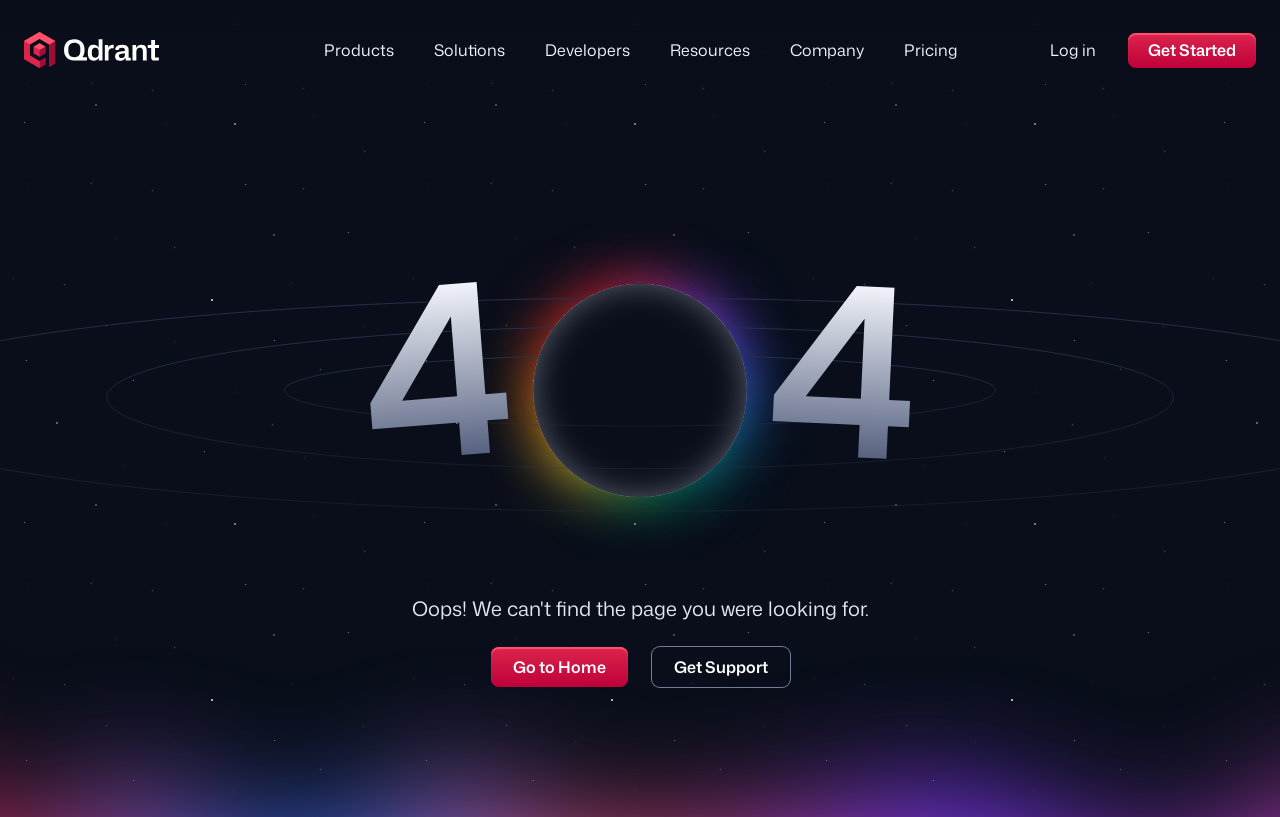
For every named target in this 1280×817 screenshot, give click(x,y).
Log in (1073, 50)
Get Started (1192, 50)
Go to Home (559, 667)
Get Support (721, 667)
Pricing (930, 50)
